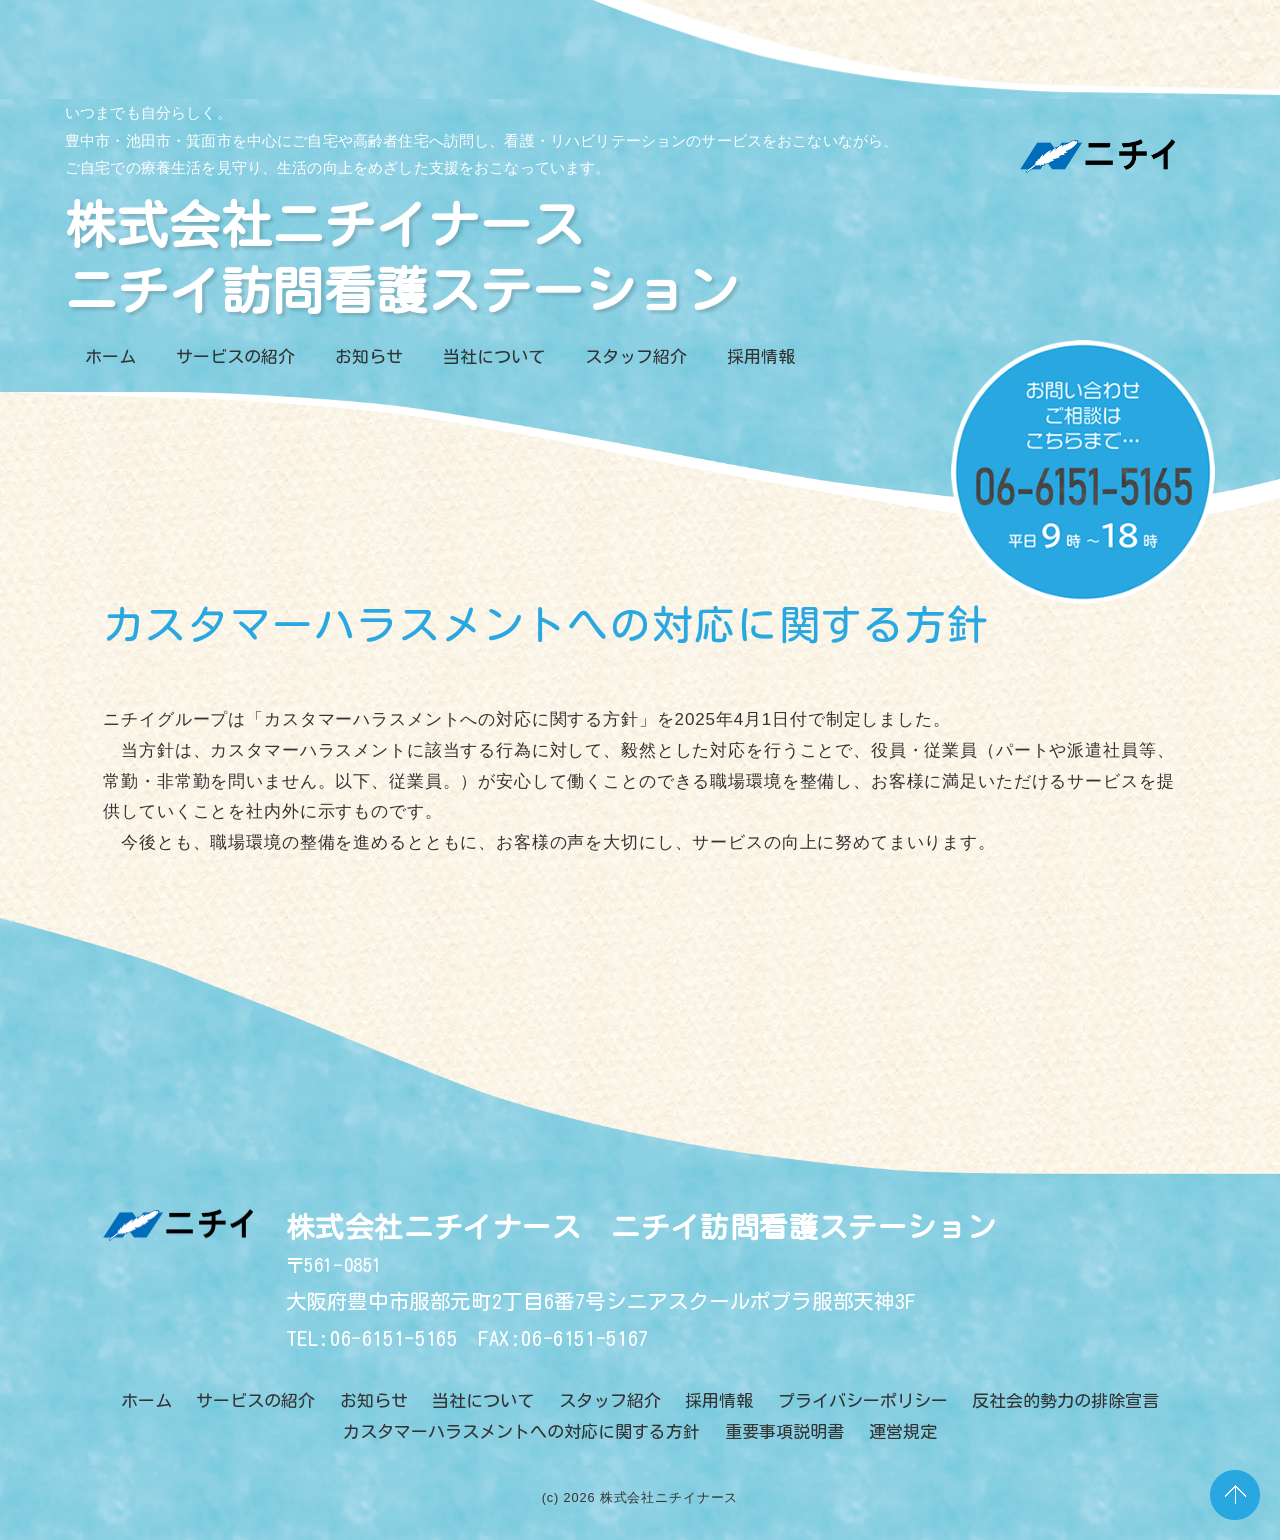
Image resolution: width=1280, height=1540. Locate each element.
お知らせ (369, 356)
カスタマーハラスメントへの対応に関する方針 (521, 1431)
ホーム (110, 356)
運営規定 (903, 1431)
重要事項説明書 (784, 1431)
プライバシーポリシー (863, 1400)
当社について (494, 356)
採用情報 (761, 356)
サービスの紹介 (235, 356)
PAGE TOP (1235, 1495)
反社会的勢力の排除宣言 (1065, 1400)
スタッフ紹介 (636, 356)
